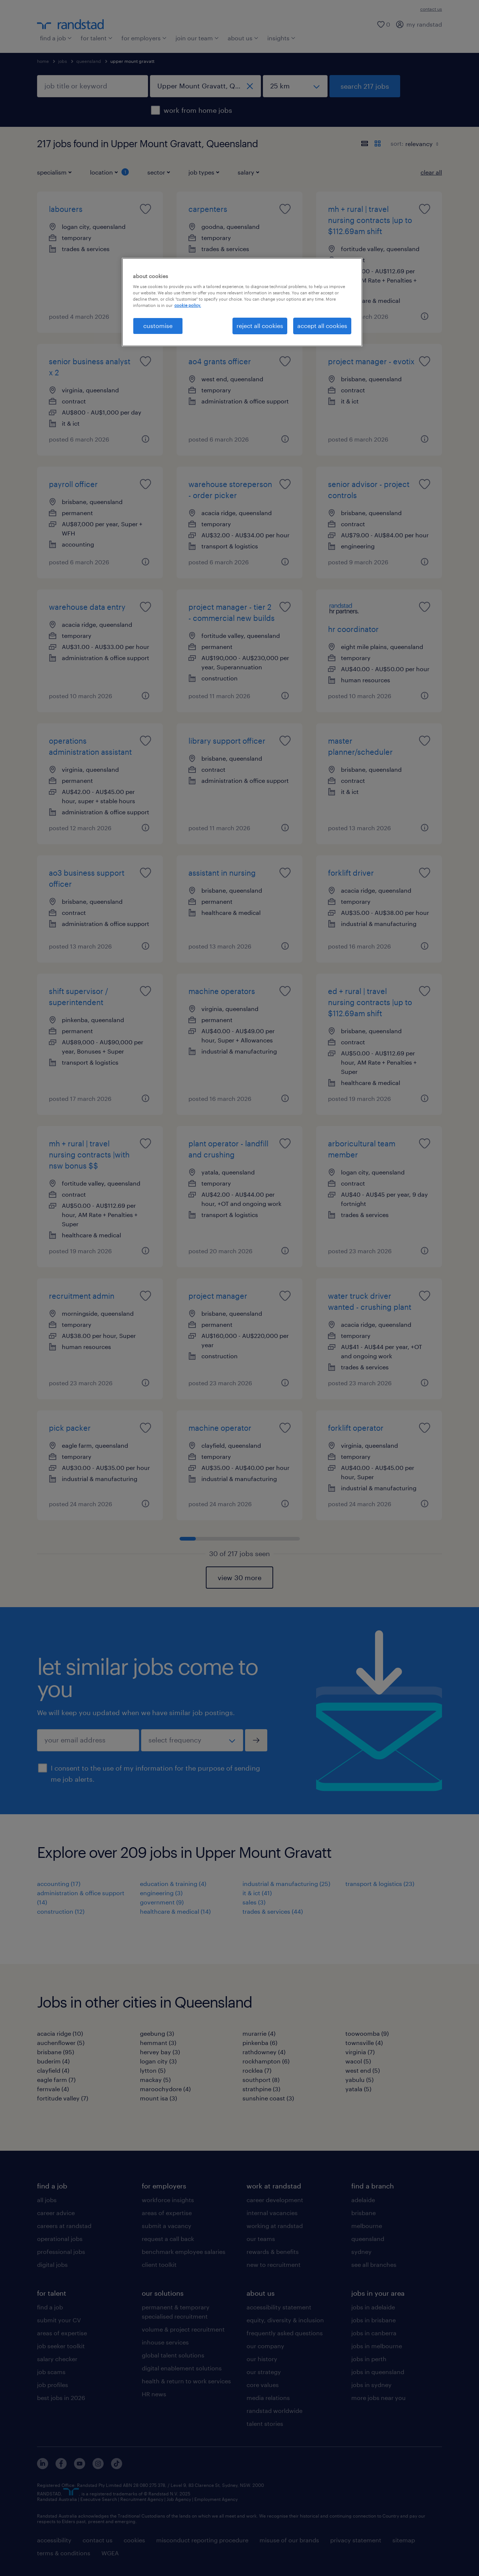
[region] (242, 302)
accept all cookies (322, 325)
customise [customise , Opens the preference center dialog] (157, 325)
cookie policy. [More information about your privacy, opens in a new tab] (187, 305)
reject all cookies (260, 325)
